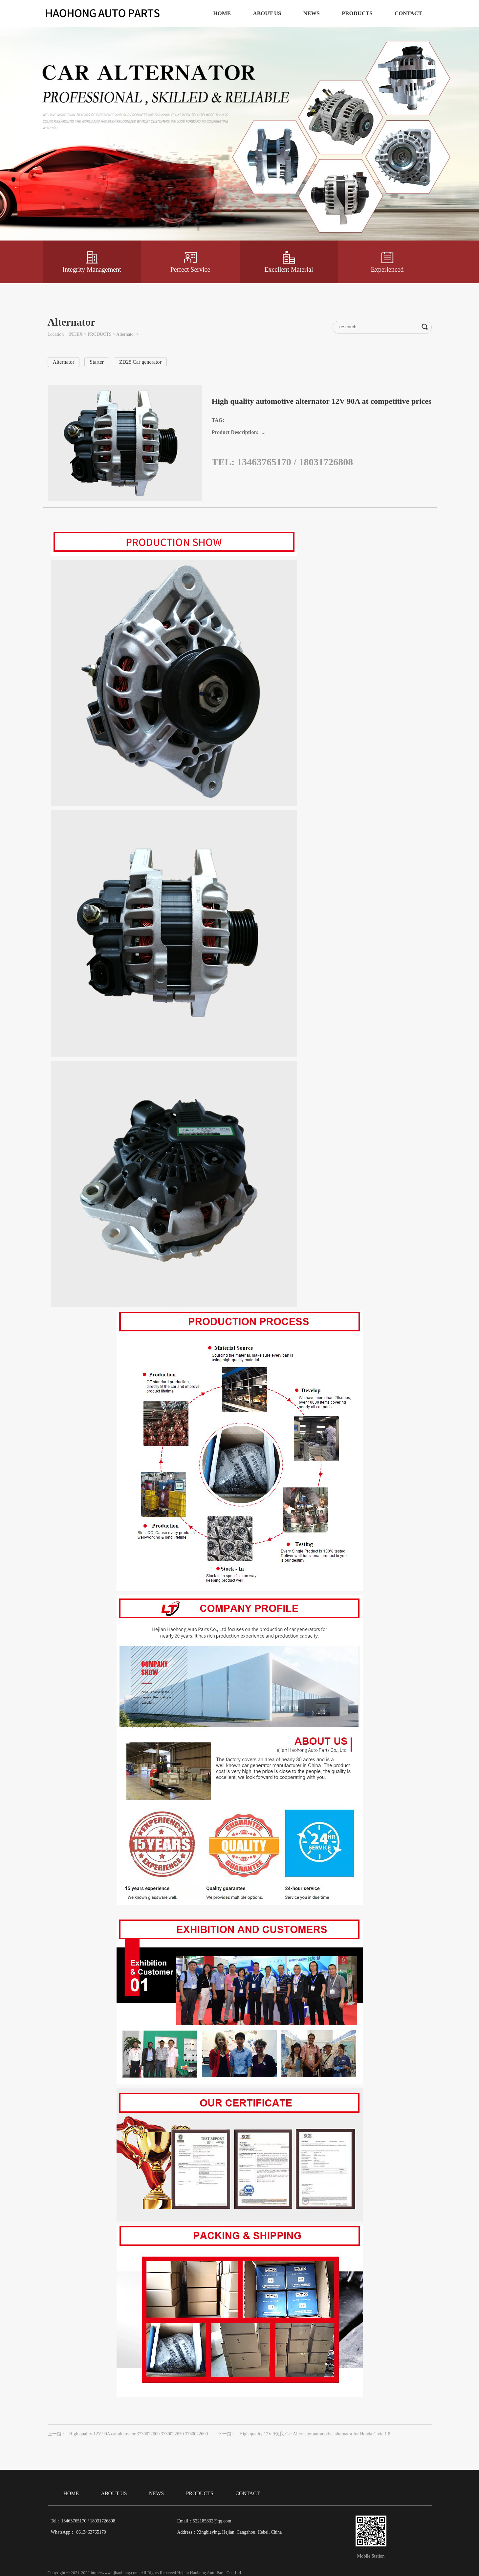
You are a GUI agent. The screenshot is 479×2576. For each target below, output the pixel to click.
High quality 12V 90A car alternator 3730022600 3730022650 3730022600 (138, 2433)
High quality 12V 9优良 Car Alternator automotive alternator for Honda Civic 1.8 (314, 2433)
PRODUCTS (357, 13)
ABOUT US (267, 13)
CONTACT (408, 13)
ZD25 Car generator (140, 362)
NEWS (311, 13)
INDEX (75, 334)
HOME (222, 13)
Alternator (125, 334)
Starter (97, 362)
